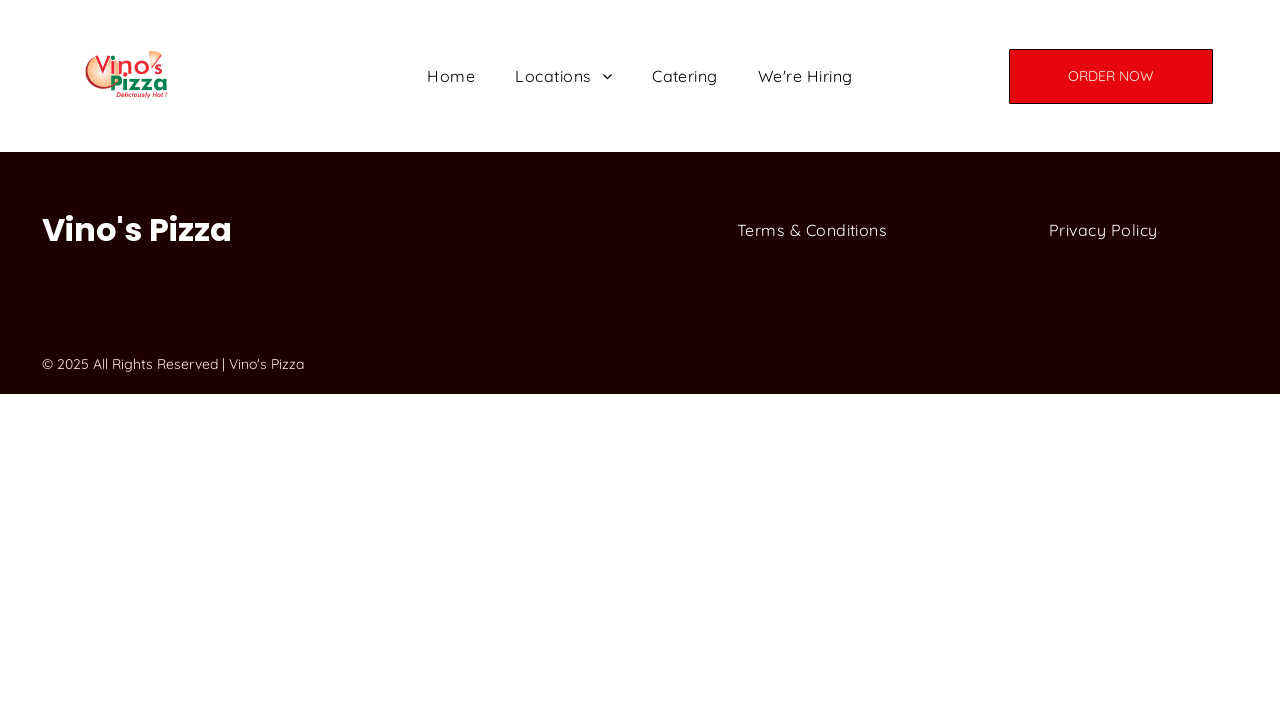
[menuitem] (451, 76)
